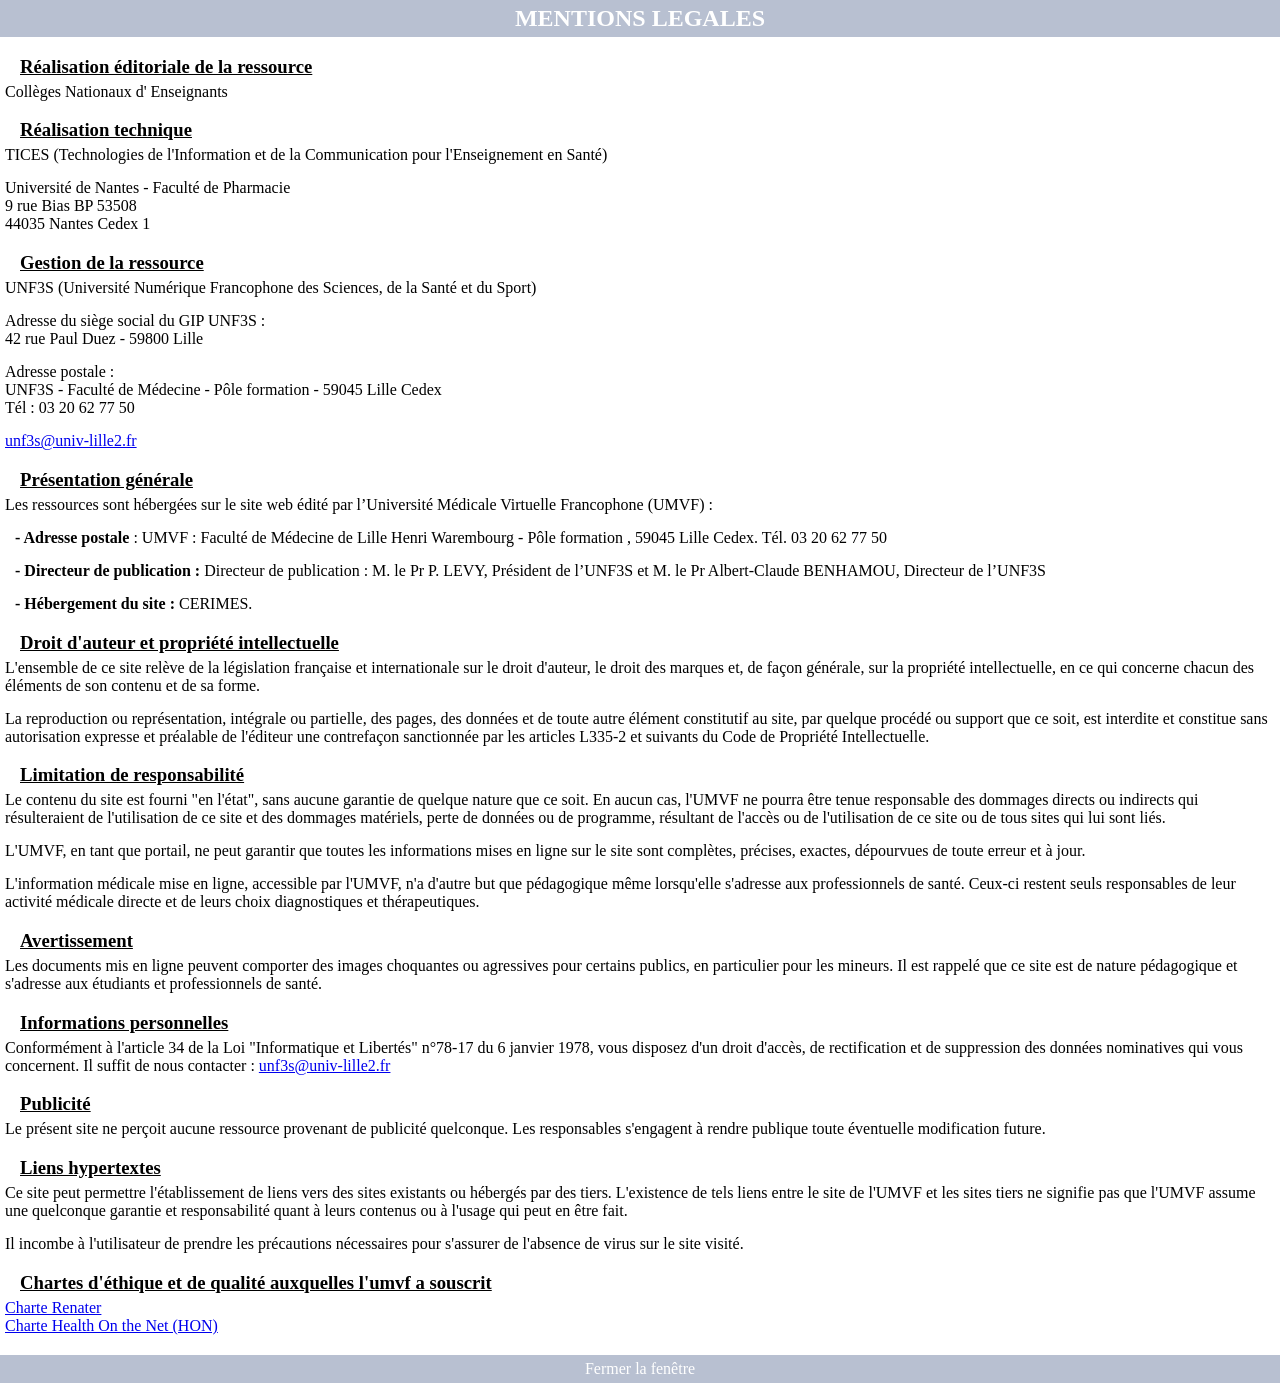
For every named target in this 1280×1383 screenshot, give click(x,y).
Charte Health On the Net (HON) (111, 1325)
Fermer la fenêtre (640, 1368)
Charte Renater (53, 1307)
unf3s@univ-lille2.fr (71, 440)
